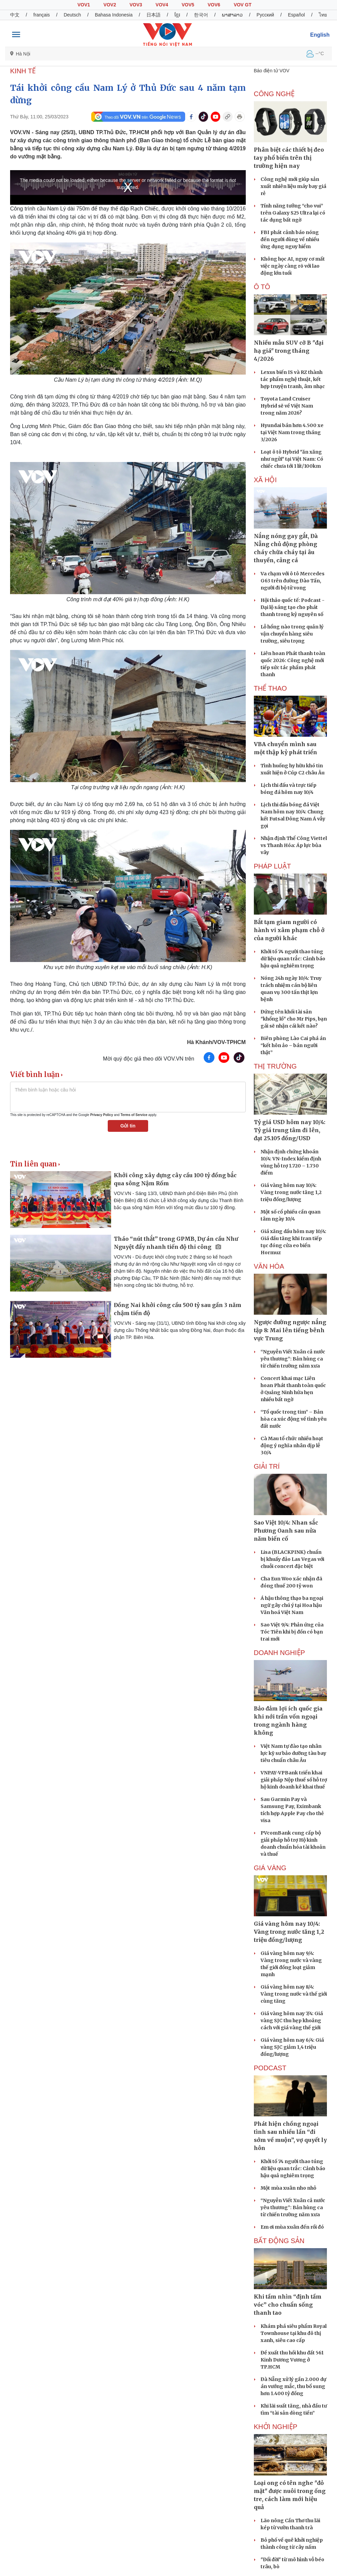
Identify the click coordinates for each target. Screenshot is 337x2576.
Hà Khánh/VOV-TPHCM (216, 1042)
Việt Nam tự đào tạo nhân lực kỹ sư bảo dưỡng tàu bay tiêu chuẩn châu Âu (293, 1753)
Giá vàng (270, 1868)
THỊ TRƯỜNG (275, 1066)
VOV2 (109, 4)
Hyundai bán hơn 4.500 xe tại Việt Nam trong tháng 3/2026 (292, 432)
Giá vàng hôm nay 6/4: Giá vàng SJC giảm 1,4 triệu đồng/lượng (292, 2047)
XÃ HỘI (265, 480)
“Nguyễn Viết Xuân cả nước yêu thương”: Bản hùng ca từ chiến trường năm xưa (293, 1359)
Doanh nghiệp (279, 1652)
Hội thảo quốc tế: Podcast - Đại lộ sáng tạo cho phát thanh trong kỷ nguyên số (293, 607)
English (320, 35)
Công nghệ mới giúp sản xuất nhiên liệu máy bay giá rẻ (293, 186)
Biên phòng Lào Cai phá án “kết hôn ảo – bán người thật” (293, 1045)
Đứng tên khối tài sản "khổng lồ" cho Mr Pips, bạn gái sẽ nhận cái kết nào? (294, 1019)
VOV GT (242, 4)
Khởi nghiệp (275, 2426)
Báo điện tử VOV (272, 70)
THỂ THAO (270, 688)
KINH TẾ (23, 71)
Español (296, 14)
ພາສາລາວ (232, 14)
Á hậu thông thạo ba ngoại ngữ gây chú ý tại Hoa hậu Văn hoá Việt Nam (292, 1605)
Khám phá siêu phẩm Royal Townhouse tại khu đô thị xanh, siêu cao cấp (294, 2333)
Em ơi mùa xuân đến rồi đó (292, 2227)
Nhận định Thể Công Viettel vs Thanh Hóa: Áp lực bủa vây (294, 845)
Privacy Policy (101, 1115)
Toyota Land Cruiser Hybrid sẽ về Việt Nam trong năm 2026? (287, 406)
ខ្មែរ (177, 14)
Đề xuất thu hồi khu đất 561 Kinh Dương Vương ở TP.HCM (292, 2360)
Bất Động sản (279, 2240)
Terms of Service (134, 1115)
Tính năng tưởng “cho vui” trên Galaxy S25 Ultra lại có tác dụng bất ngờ (293, 213)
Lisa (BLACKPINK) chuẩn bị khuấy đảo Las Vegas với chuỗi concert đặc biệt (292, 1559)
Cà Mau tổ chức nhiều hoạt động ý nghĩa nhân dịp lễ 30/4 (292, 1445)
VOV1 (83, 4)
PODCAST (270, 2068)
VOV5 (187, 4)
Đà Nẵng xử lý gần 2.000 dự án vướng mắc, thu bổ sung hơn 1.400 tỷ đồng (293, 2386)
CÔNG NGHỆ (274, 94)
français (41, 14)
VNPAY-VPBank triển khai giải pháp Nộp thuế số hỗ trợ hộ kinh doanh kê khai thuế (294, 1780)
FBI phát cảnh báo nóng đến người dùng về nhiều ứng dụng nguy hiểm (290, 239)
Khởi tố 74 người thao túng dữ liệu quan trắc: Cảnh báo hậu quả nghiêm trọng (293, 959)
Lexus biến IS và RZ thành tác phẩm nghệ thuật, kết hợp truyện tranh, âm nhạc (293, 379)
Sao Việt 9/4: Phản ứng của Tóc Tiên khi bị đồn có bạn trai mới (292, 1632)
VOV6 (214, 4)
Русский (265, 14)
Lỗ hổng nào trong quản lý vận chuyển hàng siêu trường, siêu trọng (292, 634)
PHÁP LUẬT (272, 866)
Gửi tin (127, 1125)
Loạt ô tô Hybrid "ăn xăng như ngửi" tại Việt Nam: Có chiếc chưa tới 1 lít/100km (292, 459)
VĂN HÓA (269, 1266)
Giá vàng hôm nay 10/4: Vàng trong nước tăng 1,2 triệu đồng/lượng (291, 1192)
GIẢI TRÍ (267, 1466)
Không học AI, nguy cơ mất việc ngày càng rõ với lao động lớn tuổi (293, 266)
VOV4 (162, 4)
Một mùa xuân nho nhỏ (288, 2188)
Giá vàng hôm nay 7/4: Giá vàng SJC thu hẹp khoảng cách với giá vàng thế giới (292, 2020)
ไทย (323, 14)
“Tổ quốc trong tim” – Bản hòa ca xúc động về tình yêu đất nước (294, 1419)
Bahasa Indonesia (114, 14)
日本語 (153, 14)
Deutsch (72, 14)
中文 (15, 14)
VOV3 (136, 4)
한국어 (201, 14)
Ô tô (262, 287)
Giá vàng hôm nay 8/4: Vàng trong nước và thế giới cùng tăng (294, 1994)
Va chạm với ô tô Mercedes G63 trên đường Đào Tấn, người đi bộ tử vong (293, 581)
